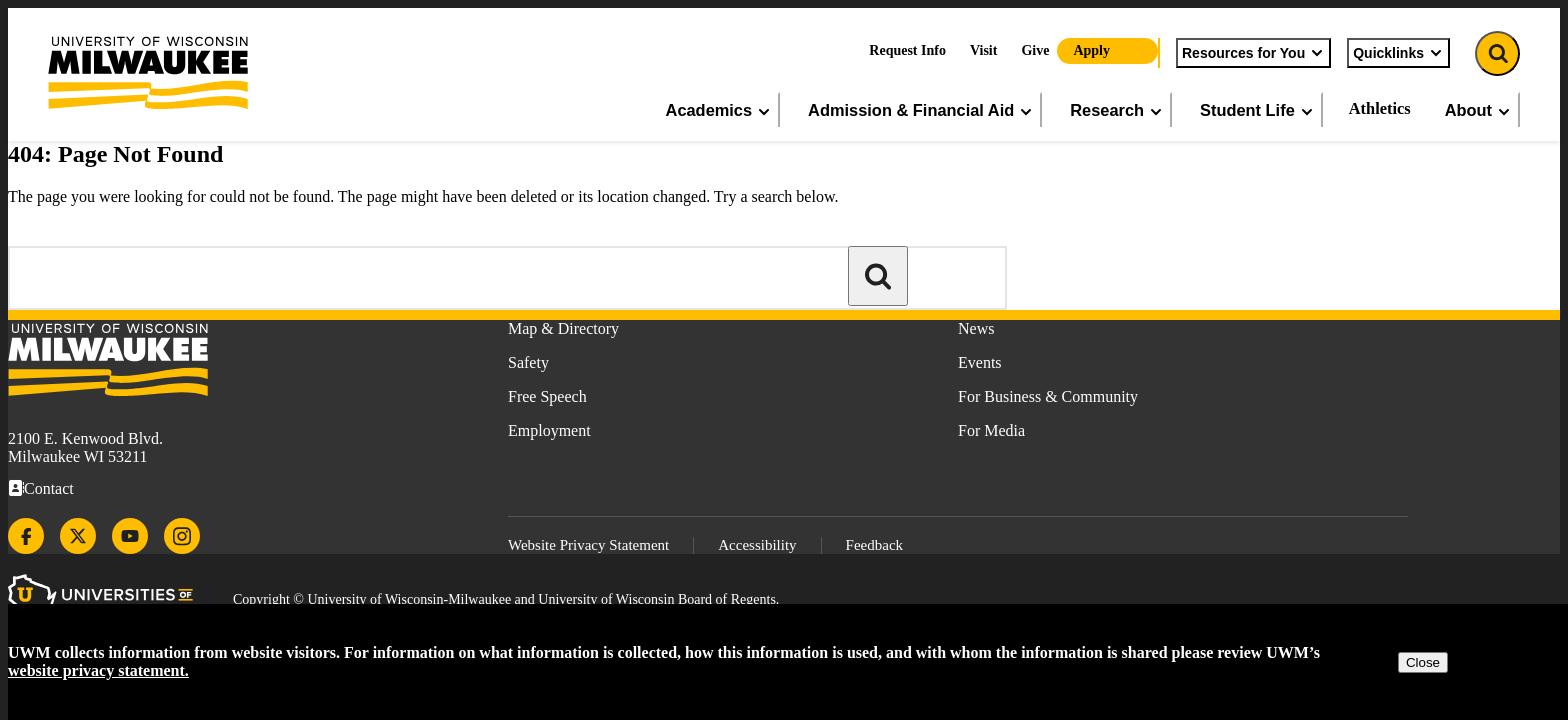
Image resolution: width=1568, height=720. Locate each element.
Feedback (874, 545)
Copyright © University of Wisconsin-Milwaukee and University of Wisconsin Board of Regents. (506, 599)
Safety (528, 362)
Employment (549, 430)
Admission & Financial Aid (921, 110)
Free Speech (547, 396)
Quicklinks (1398, 53)
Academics (719, 110)
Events (980, 362)
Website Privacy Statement (588, 545)
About (1478, 110)
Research (1117, 110)
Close (1423, 662)
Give (1035, 50)
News (976, 328)
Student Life (1257, 110)
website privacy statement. (98, 670)
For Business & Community (1048, 396)
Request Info (907, 50)
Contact (49, 488)
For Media (991, 430)
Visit (983, 50)
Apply (1091, 50)
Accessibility (757, 545)
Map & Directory (563, 328)
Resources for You (1253, 53)
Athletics (1380, 108)
